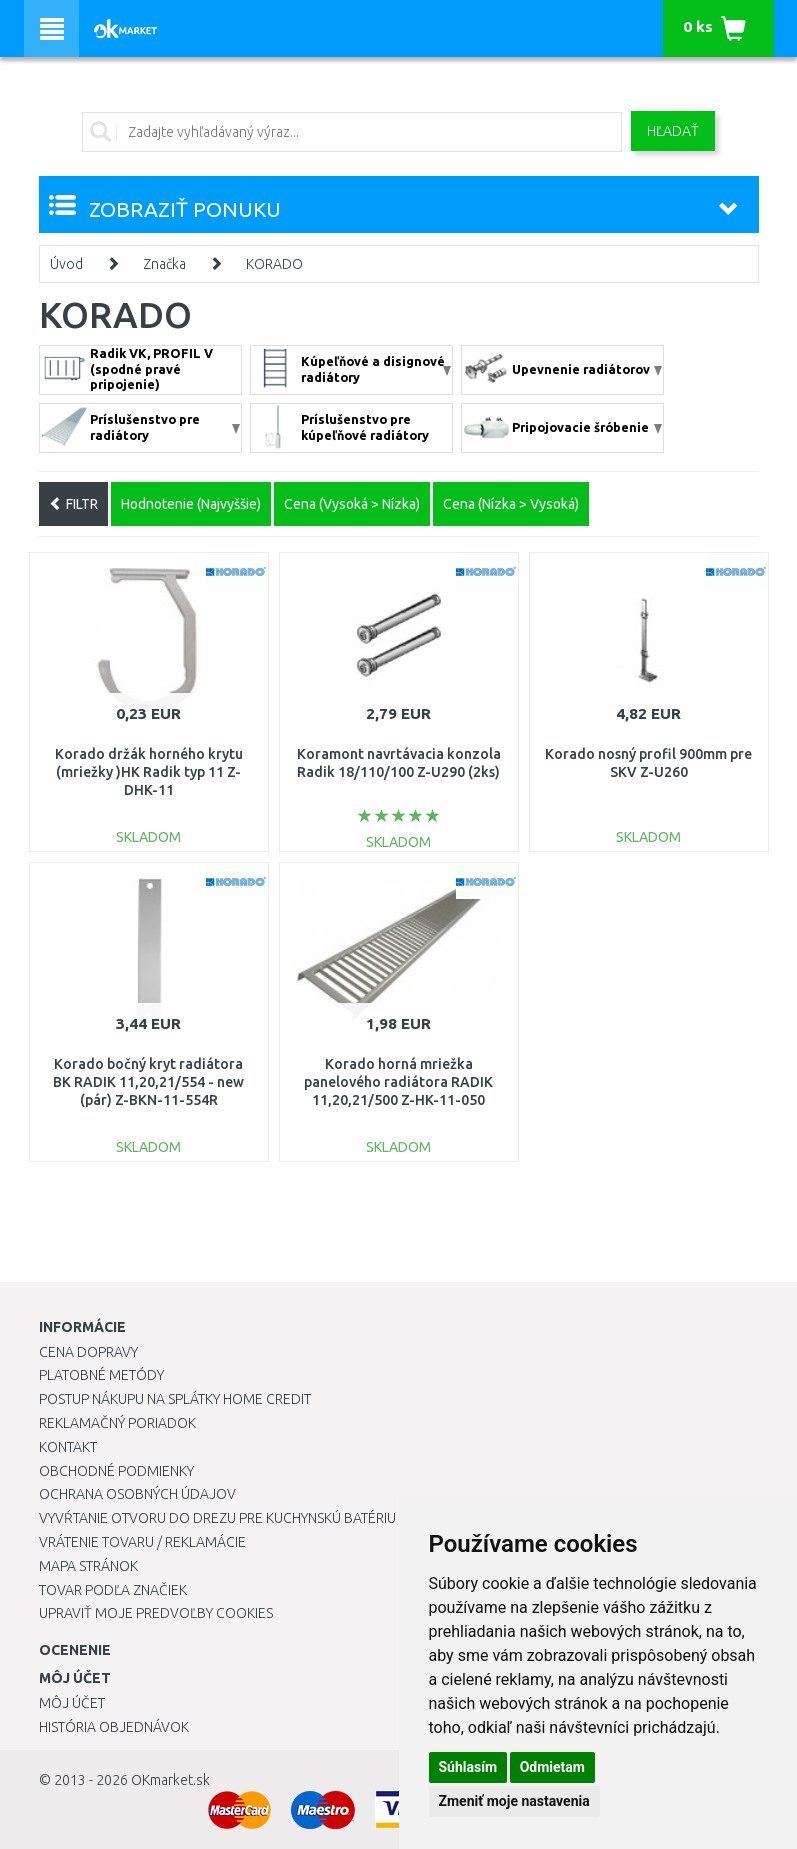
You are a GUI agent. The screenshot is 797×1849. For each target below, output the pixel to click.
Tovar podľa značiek (113, 1590)
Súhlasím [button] (468, 1767)
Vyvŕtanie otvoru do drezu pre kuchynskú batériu (217, 1518)
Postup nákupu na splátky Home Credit (175, 1399)
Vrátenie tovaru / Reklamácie (142, 1542)
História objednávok (114, 1727)
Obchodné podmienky (116, 1471)
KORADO (274, 264)
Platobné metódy (101, 1375)
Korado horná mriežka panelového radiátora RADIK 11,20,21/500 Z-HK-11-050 (398, 1082)
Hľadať (673, 131)
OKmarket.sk (170, 1780)
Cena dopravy (88, 1352)
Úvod (66, 264)
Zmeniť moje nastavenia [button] (514, 1801)
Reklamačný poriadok (117, 1423)
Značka (164, 264)
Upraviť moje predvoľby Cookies (156, 1613)
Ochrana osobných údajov (137, 1494)
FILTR (73, 504)
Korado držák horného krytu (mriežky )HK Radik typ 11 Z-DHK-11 (149, 772)
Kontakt (68, 1447)
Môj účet (72, 1703)
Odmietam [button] (552, 1767)
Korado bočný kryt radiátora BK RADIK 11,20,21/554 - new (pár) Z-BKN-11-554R (148, 1082)
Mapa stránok (88, 1566)
